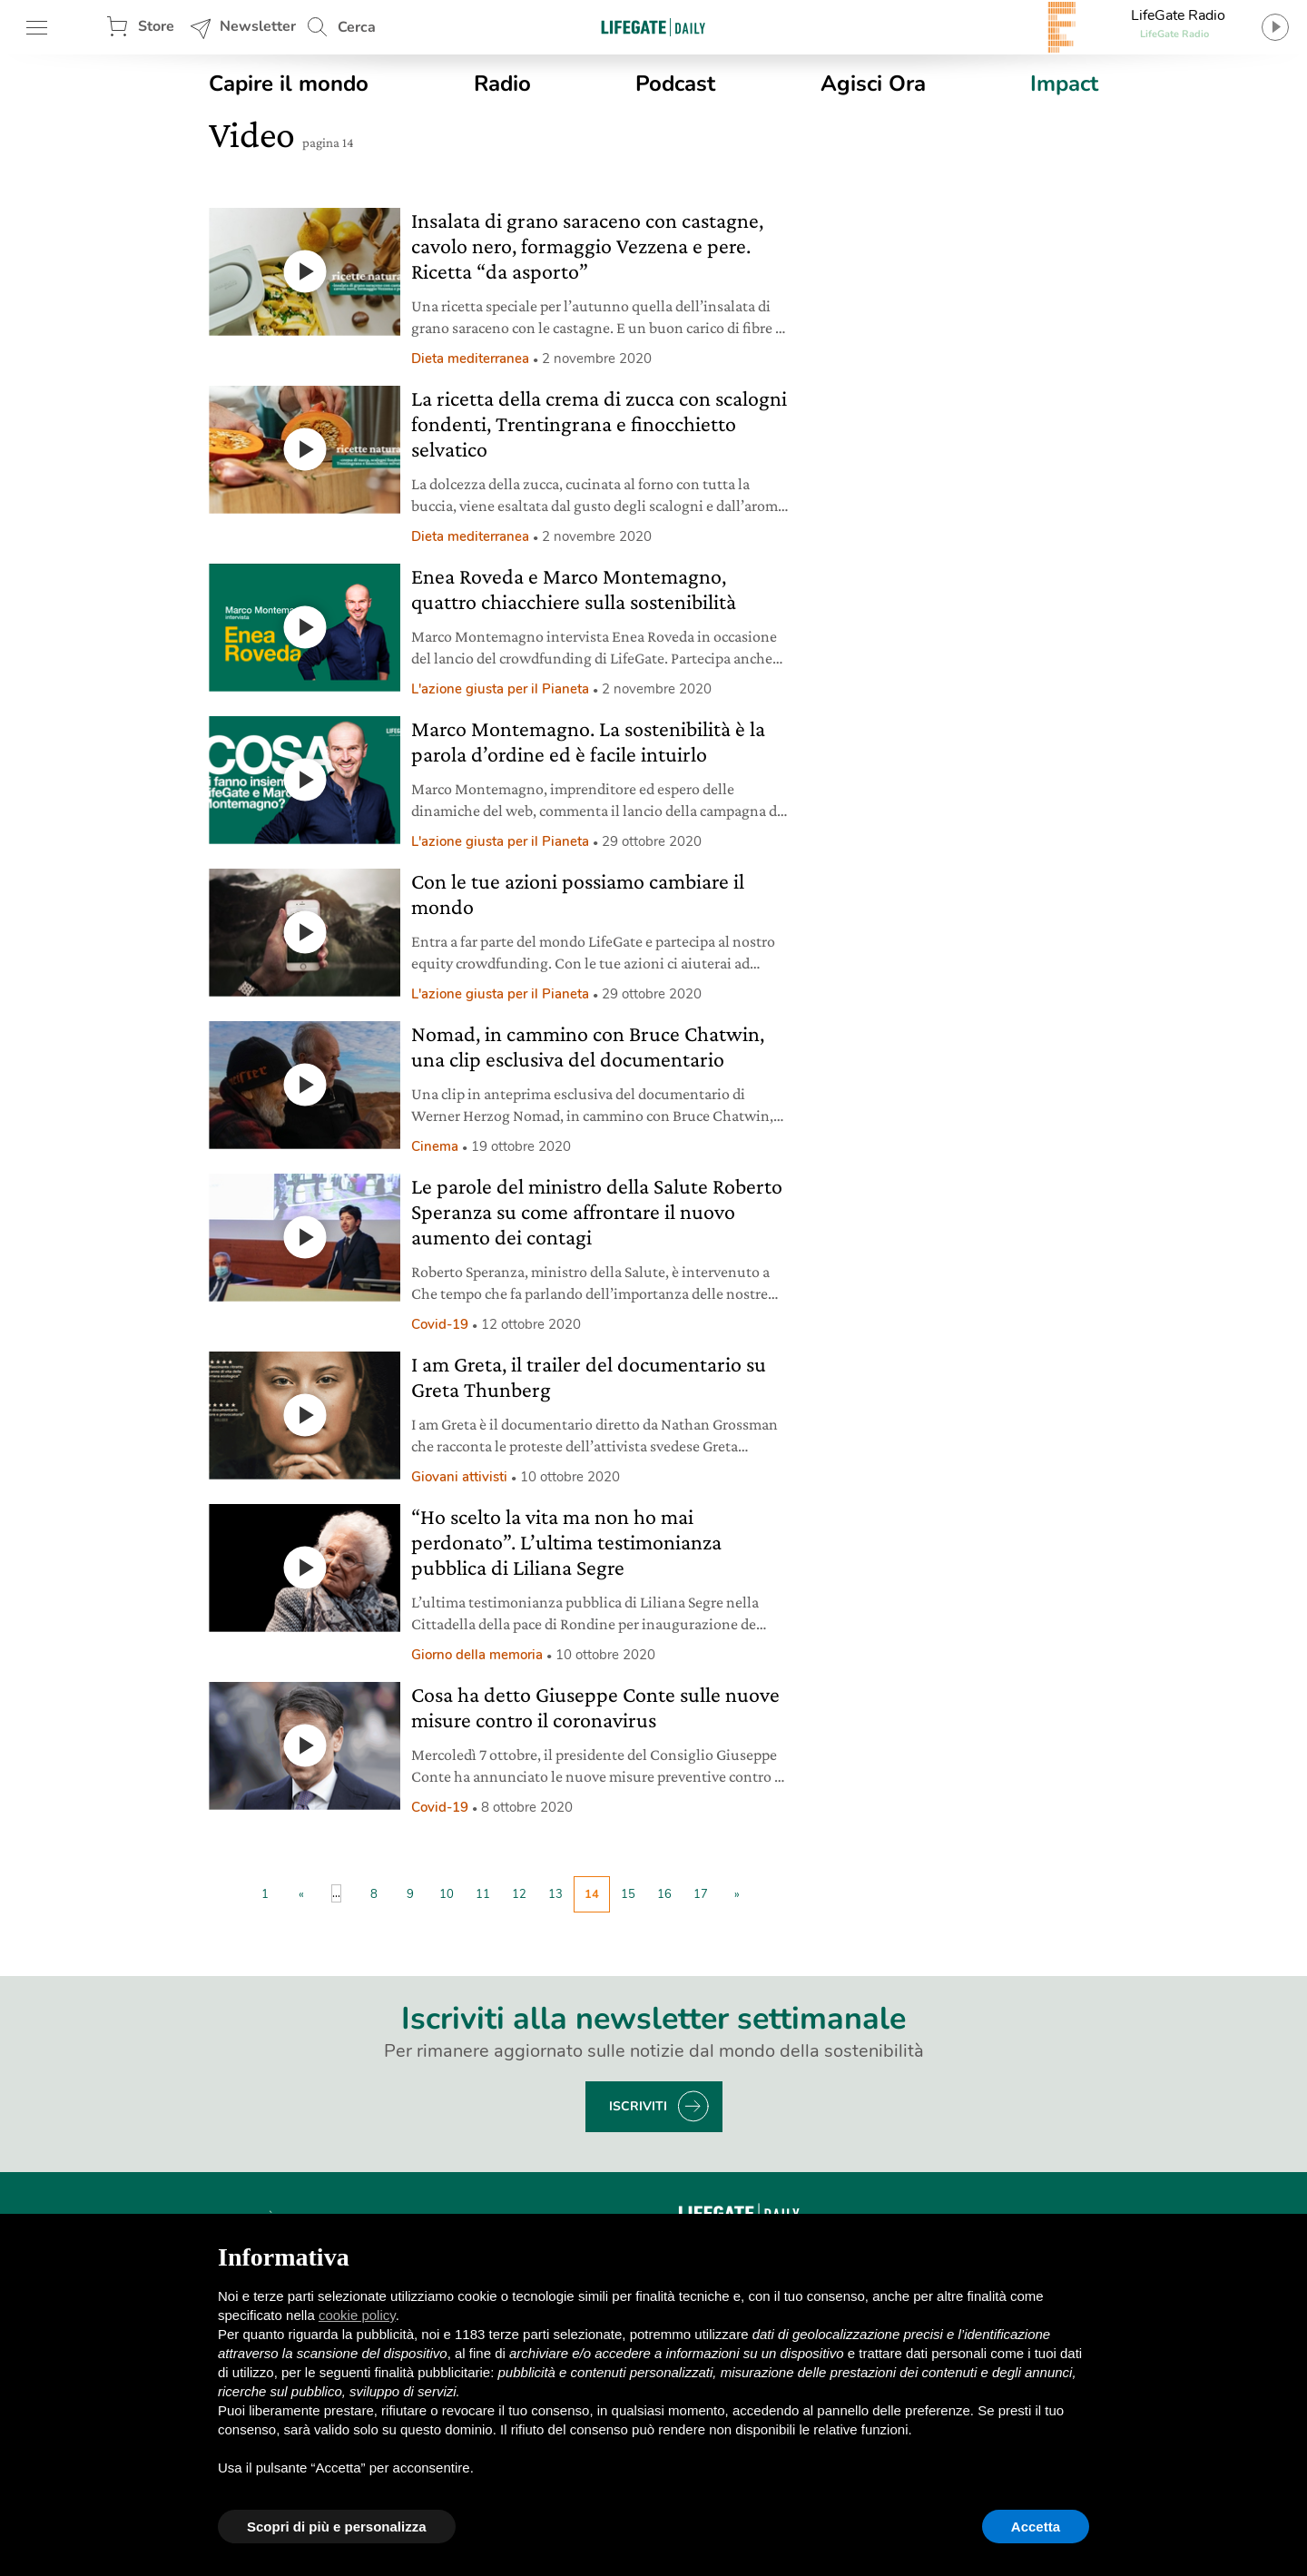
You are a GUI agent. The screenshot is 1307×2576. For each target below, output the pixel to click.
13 (555, 1894)
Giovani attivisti (459, 1477)
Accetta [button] (1035, 2526)
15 (628, 1894)
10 (446, 1894)
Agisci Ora (873, 83)
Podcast (675, 83)
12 (519, 1894)
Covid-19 (439, 1324)
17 (700, 1894)
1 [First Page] (265, 1894)
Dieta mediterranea (470, 358)
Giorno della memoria (477, 1655)
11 (483, 1894)
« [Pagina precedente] (301, 1894)
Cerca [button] (357, 27)
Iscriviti (638, 2106)
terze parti (519, 2334)
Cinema (434, 1146)
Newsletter (258, 26)
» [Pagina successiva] (737, 1894)
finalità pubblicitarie (433, 2372)
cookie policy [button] (357, 2315)
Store (156, 26)
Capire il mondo (289, 83)
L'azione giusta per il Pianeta (500, 689)
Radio (502, 83)
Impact (1064, 83)
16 (664, 1894)
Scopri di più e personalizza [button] (337, 2526)
